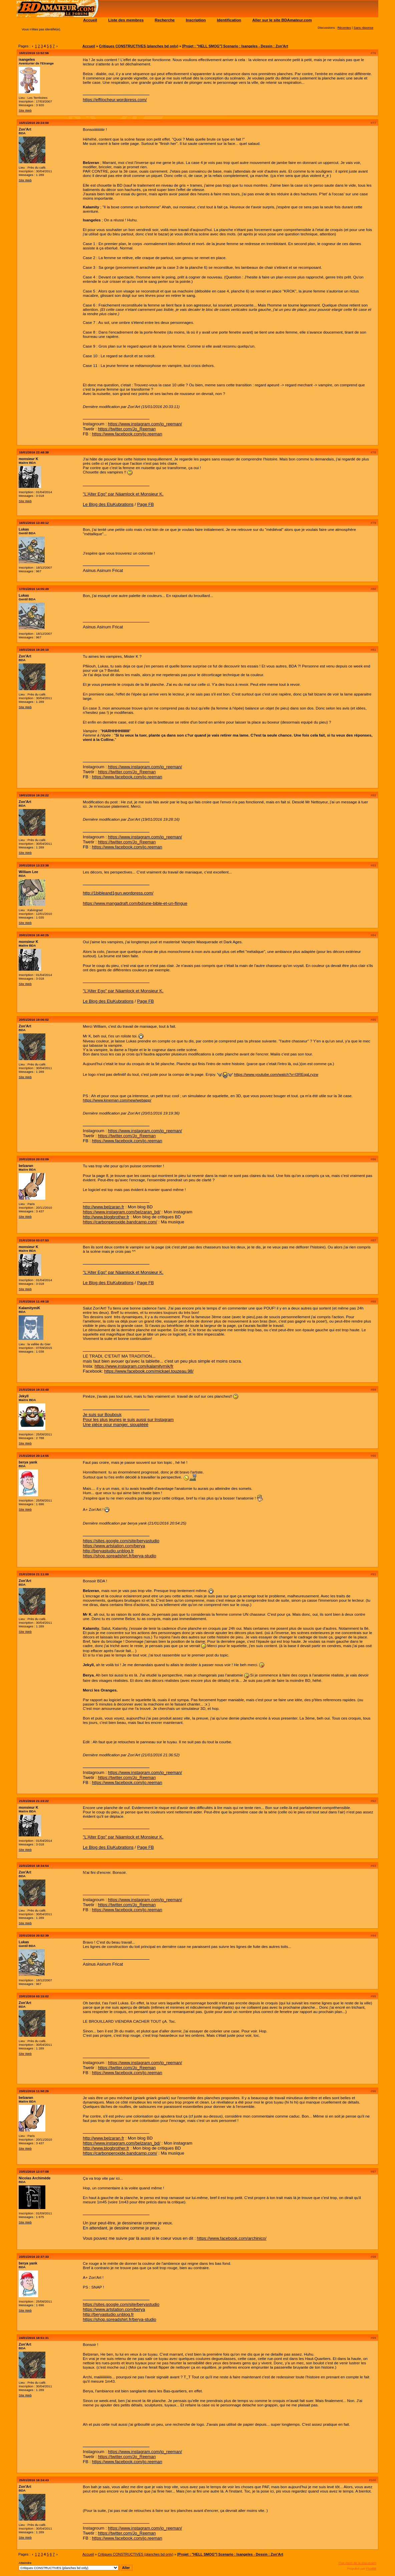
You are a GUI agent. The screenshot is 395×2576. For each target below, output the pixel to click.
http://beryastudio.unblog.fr (108, 1550)
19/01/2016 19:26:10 (34, 649)
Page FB (145, 504)
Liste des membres (125, 20)
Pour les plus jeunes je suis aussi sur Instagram (128, 1419)
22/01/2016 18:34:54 (34, 1865)
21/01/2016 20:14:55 (34, 1455)
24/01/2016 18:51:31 (34, 2338)
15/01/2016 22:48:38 (34, 452)
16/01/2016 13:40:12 (34, 523)
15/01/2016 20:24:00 (34, 123)
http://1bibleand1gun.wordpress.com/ (118, 893)
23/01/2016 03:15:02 (34, 1996)
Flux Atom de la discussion (357, 2563)
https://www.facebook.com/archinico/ (232, 2238)
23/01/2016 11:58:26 (34, 2091)
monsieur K (28, 459)
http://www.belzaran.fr (103, 1206)
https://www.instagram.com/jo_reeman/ (145, 423)
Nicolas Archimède (35, 2178)
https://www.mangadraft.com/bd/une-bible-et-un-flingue (135, 903)
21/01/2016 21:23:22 (34, 1801)
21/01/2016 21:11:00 (34, 1574)
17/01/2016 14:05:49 (34, 589)
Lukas (24, 529)
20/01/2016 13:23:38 (34, 865)
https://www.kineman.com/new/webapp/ (117, 1100)
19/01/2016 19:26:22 (34, 795)
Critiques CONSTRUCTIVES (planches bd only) (138, 46)
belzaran (26, 1166)
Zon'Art (25, 129)
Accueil (90, 20)
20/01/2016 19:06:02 (34, 1019)
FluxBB (371, 2568)
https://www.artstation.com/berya (114, 1545)
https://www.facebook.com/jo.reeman (127, 433)
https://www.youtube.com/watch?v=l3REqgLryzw (276, 1074)
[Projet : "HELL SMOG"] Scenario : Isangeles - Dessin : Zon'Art (235, 46)
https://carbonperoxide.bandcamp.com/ (120, 1221)
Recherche (165, 20)
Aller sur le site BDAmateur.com (282, 20)
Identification (229, 20)
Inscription (196, 20)
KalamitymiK (29, 1308)
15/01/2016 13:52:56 (34, 53)
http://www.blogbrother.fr (106, 1216)
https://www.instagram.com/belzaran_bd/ (121, 1211)
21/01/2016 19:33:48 (34, 1389)
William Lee (28, 872)
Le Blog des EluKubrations (108, 504)
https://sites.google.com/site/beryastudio (121, 1540)
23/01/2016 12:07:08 (34, 2171)
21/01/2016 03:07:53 (34, 1240)
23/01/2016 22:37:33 (34, 2256)
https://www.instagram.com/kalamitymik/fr (133, 1366)
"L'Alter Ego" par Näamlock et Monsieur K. (123, 494)
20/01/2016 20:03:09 (34, 1159)
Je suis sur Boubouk (102, 1414)
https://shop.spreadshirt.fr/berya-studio (119, 1555)
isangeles (27, 59)
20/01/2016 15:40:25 (34, 935)
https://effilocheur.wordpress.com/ (115, 99)
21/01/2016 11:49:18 (34, 1301)
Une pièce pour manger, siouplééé (115, 1424)
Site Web (25, 110)
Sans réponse (363, 27)
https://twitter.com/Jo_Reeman (126, 428)
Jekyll (24, 1396)
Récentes (344, 27)
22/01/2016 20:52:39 (34, 1935)
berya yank (28, 1462)
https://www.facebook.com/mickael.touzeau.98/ (148, 1371)
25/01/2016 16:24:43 (34, 2480)
